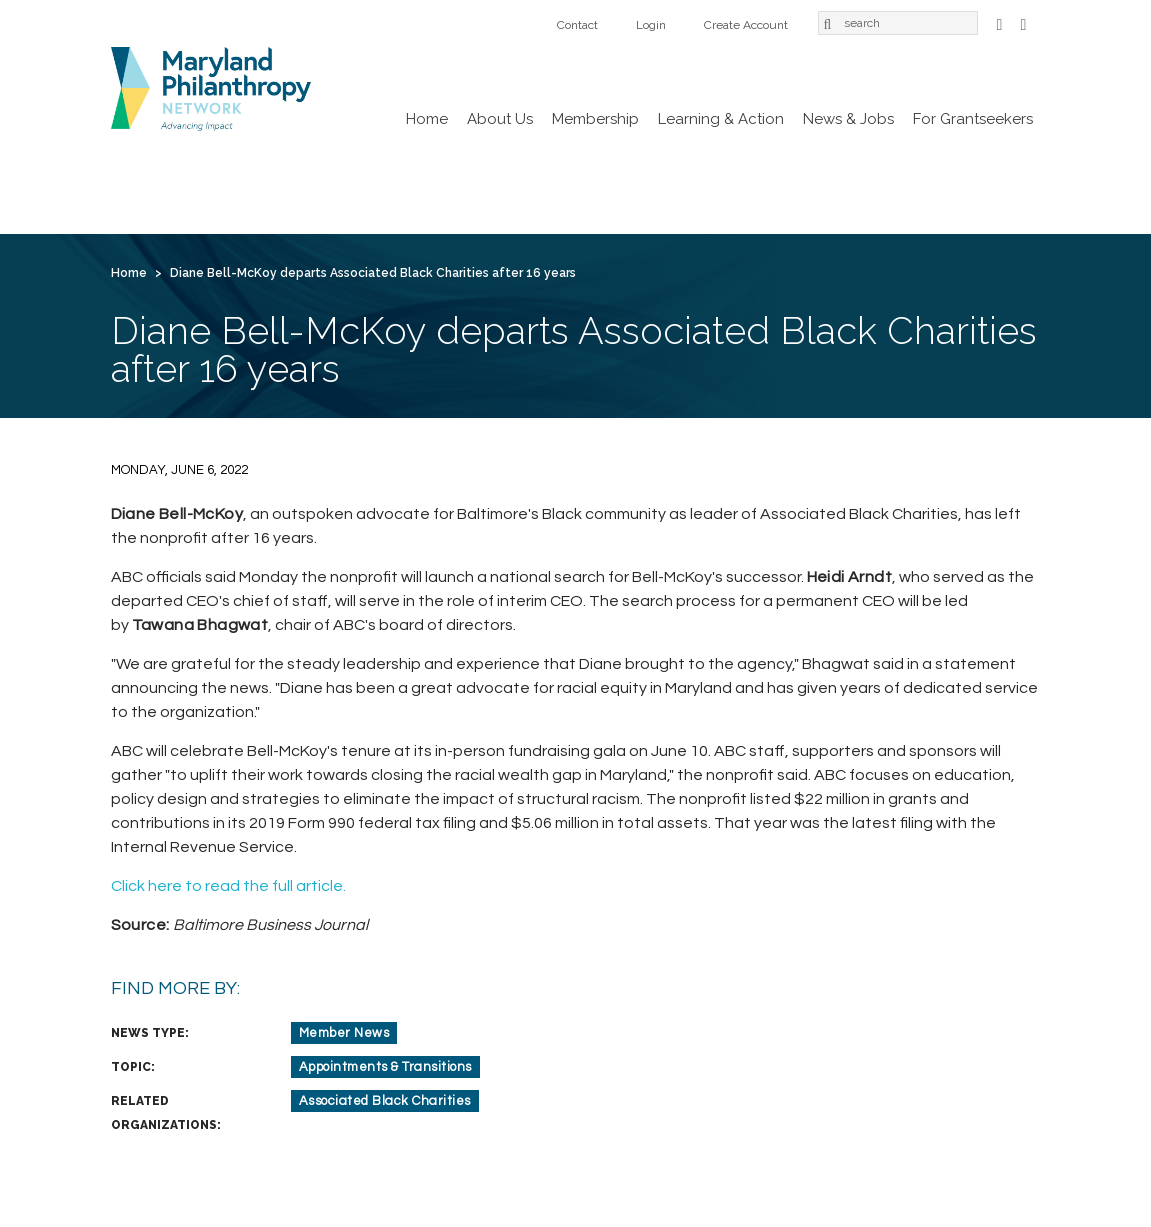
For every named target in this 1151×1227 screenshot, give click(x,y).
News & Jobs (848, 119)
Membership (595, 119)
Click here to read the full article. (228, 886)
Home (427, 119)
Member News (344, 1033)
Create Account (746, 25)
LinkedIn (1024, 22)
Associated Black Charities (385, 1101)
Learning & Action (721, 119)
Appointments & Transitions (385, 1067)
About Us (500, 119)
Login (651, 25)
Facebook (1000, 22)
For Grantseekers (973, 119)
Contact (577, 25)
